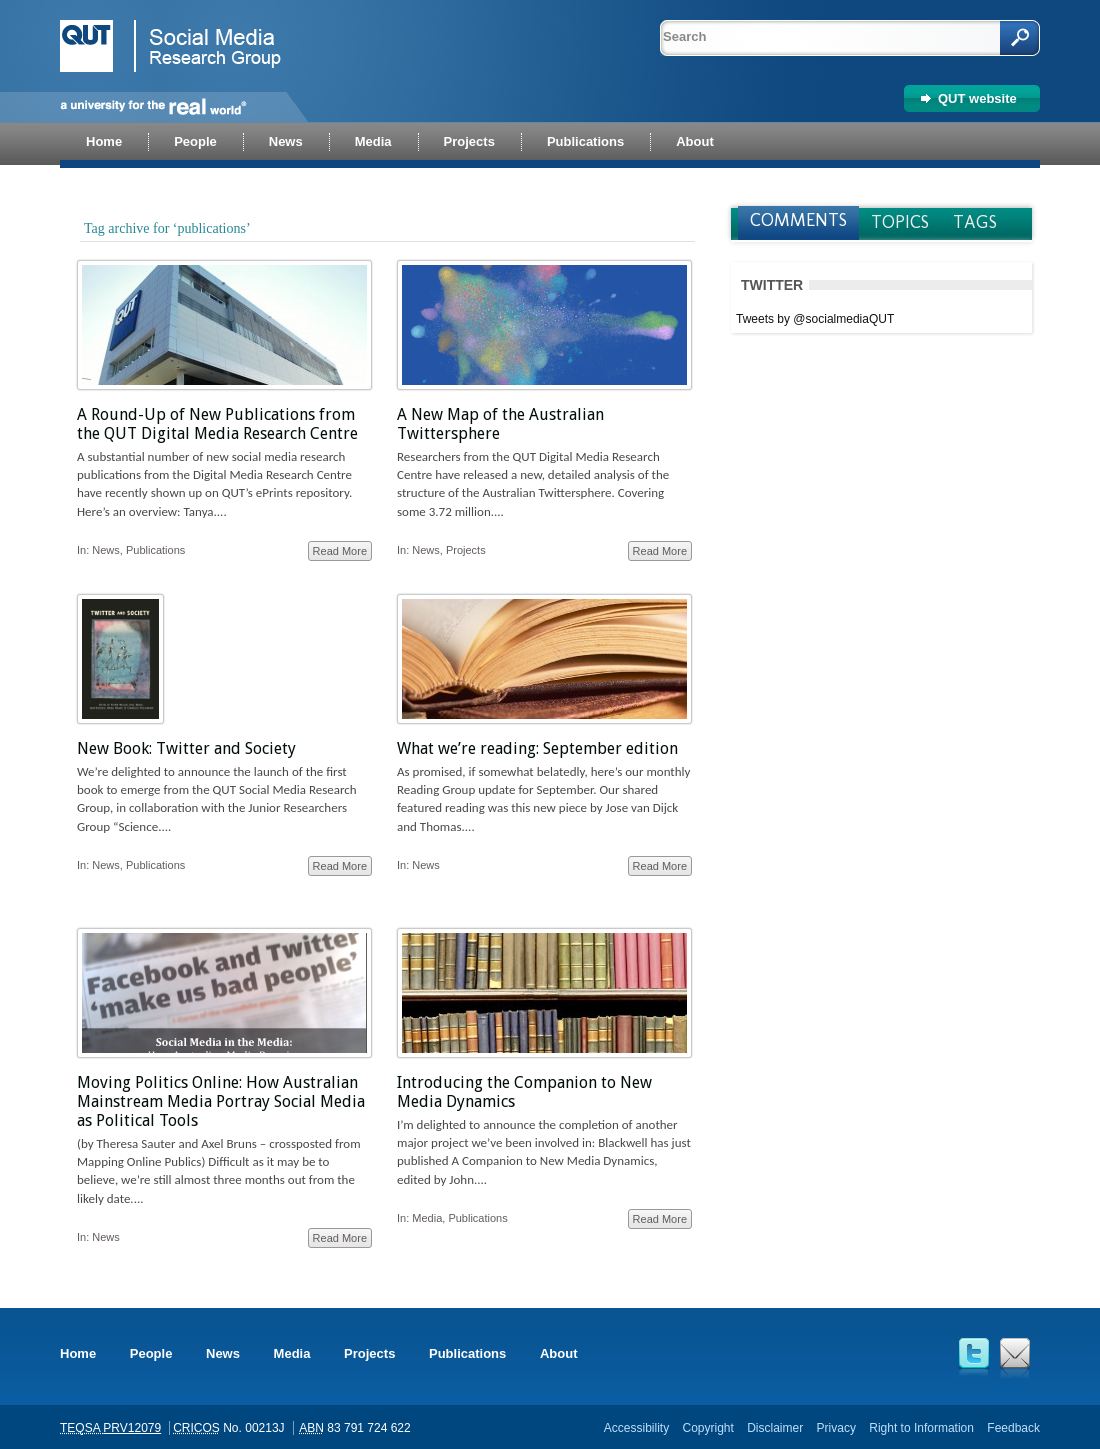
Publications (155, 550)
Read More (340, 551)
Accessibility (636, 1428)
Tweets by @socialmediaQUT (815, 319)
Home (78, 1353)
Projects (466, 550)
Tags (975, 222)
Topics (900, 222)
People (151, 1353)
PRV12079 (132, 1428)
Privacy (836, 1428)
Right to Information (921, 1428)
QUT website (977, 98)
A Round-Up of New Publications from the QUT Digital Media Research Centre (217, 424)
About (559, 1353)
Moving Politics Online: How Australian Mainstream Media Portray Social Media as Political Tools (221, 1101)
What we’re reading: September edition (537, 748)
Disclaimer (775, 1428)
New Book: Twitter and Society (186, 748)
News (106, 550)
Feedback (1013, 1428)
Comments (798, 220)
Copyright (707, 1428)
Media (427, 1218)
